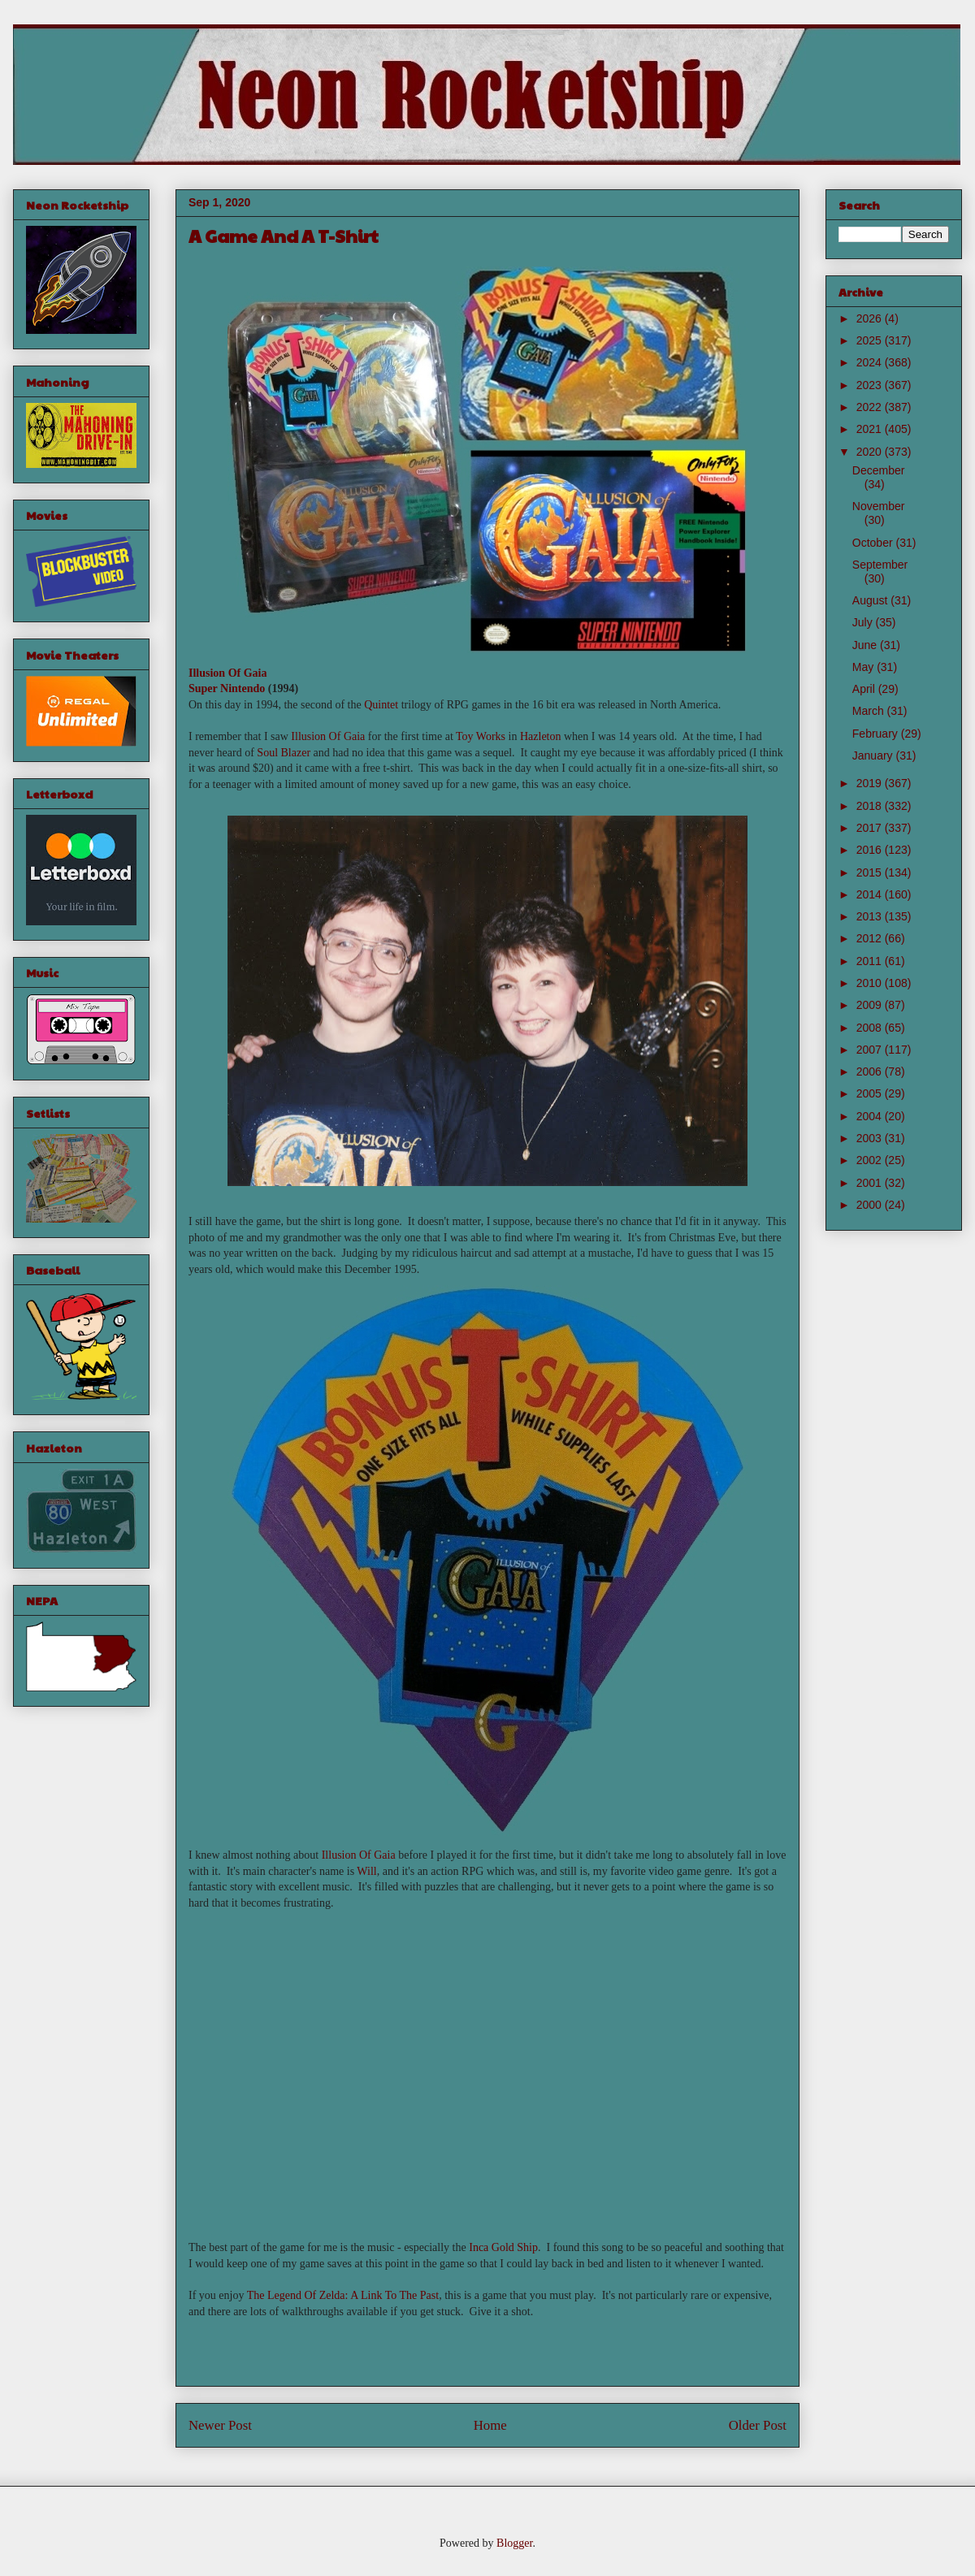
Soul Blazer (283, 753)
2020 (870, 451)
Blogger (514, 2543)
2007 (870, 1049)
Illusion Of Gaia (227, 673)
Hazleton (540, 736)
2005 (870, 1093)
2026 (870, 318)
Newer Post (220, 2425)
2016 (870, 849)
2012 (870, 938)
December (878, 470)
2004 (870, 1116)
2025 (870, 340)
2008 (870, 1027)
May (864, 666)
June (866, 645)
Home (490, 2425)
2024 (870, 362)
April (865, 688)
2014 (870, 894)
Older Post (757, 2425)
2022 (870, 406)
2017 (870, 827)
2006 (870, 1071)
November (878, 506)
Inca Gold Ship (503, 2247)
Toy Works (480, 736)
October (874, 542)
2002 (870, 1160)
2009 (870, 1004)
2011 (870, 961)
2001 (870, 1182)
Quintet (381, 705)
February (876, 733)
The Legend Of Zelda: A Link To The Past (343, 2295)
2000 (870, 1204)
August (871, 600)
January (874, 755)
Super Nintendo (226, 688)
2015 (870, 872)
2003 (870, 1138)
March (869, 710)
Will (366, 1871)
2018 (870, 805)
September (880, 564)
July (864, 622)
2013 (870, 916)
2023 (870, 385)
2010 (870, 982)
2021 (870, 428)
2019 (870, 783)
